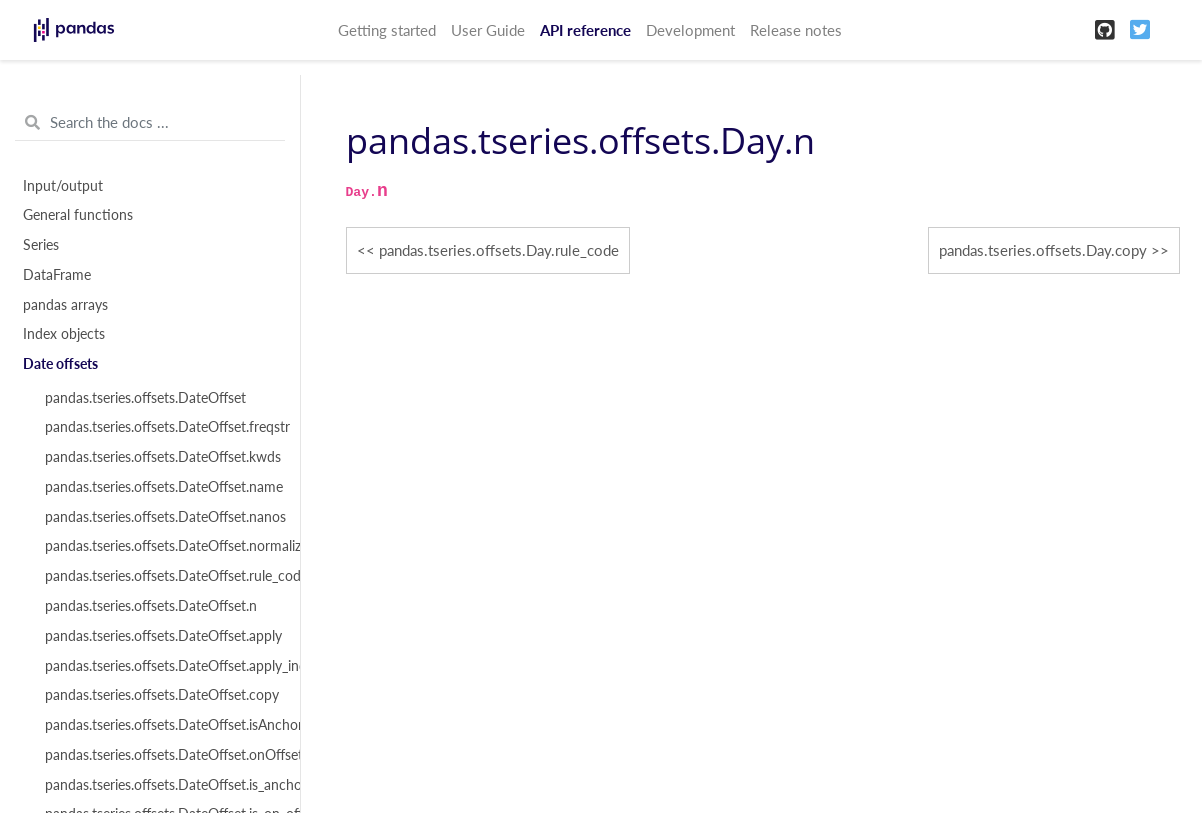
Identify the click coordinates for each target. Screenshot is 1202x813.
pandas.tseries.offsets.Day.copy (1043, 250)
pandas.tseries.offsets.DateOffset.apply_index (161, 666)
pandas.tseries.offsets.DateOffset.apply (161, 636)
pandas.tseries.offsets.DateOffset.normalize (161, 546)
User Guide (488, 30)
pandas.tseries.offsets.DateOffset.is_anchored (161, 785)
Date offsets (60, 364)
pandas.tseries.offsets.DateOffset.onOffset (161, 755)
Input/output (63, 186)
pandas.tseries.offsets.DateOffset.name (161, 487)
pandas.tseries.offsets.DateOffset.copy (161, 695)
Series (41, 245)
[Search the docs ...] (150, 123)
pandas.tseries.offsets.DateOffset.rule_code (161, 576)
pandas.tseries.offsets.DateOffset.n (151, 606)
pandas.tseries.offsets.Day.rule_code (499, 250)
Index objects (64, 334)
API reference (585, 30)
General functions (78, 215)
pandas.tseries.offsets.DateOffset (145, 398)
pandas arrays (65, 305)
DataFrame (57, 275)
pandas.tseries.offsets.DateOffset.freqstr (161, 427)
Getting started (387, 30)
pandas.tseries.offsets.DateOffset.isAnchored (161, 725)
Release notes (796, 30)
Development (690, 30)
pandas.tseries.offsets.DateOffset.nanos (161, 517)
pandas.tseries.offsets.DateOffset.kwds (161, 457)
